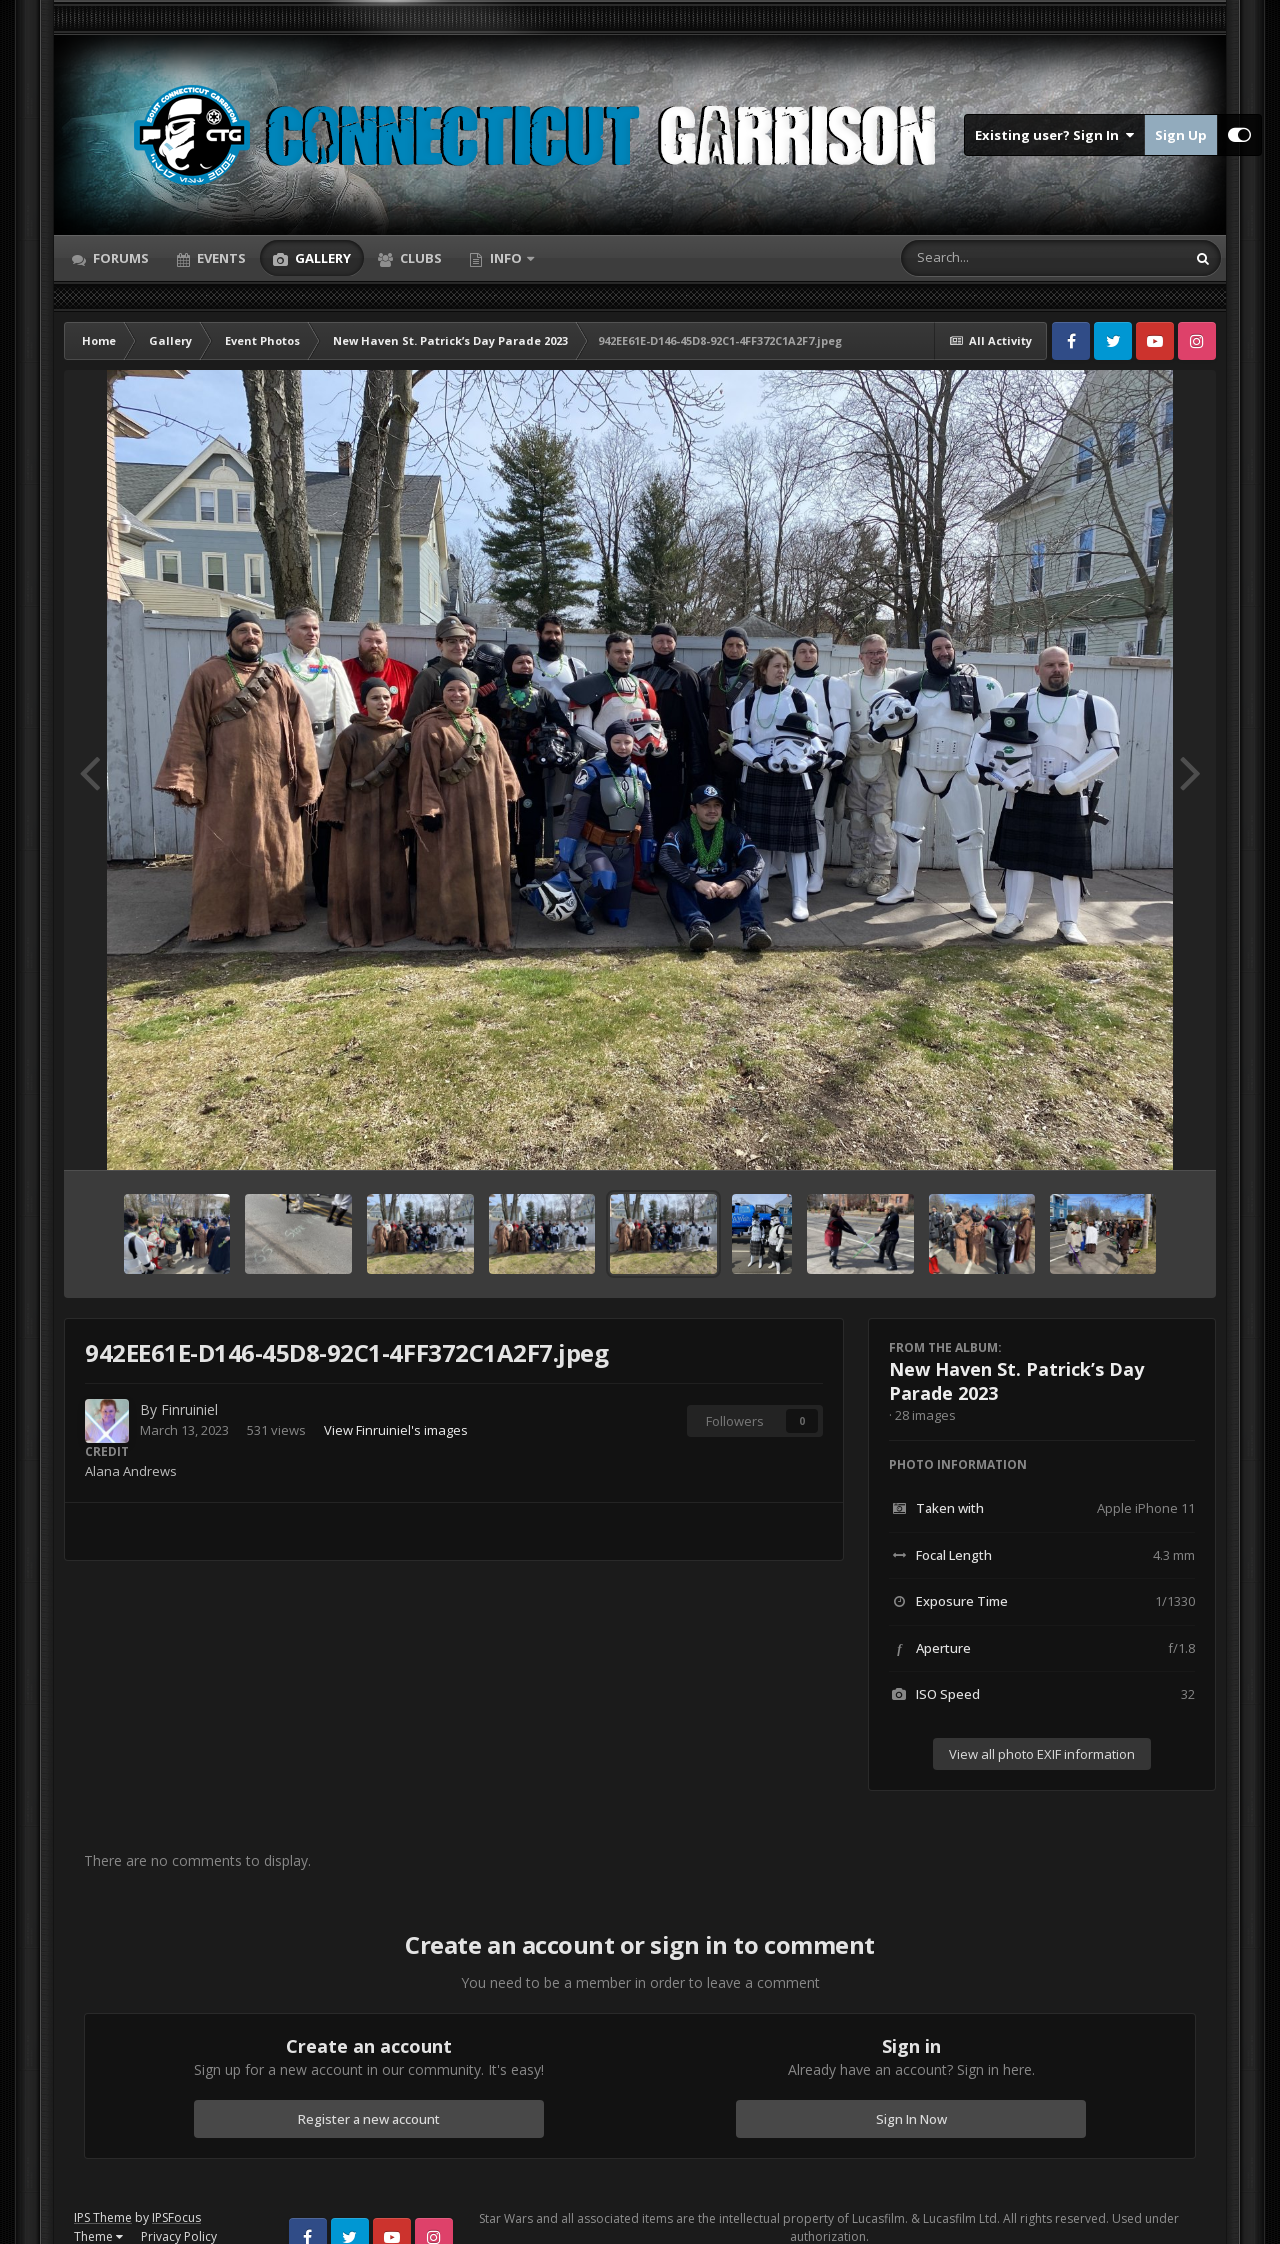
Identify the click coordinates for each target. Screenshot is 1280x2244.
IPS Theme (103, 2217)
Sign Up (1181, 135)
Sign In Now (911, 2119)
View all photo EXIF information (1042, 1754)
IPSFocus (176, 2217)
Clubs (419, 258)
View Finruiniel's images (396, 1430)
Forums (119, 258)
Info (506, 258)
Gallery (321, 258)
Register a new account (369, 2119)
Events (220, 258)
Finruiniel (189, 1409)
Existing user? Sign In (1054, 135)
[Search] (991, 258)
